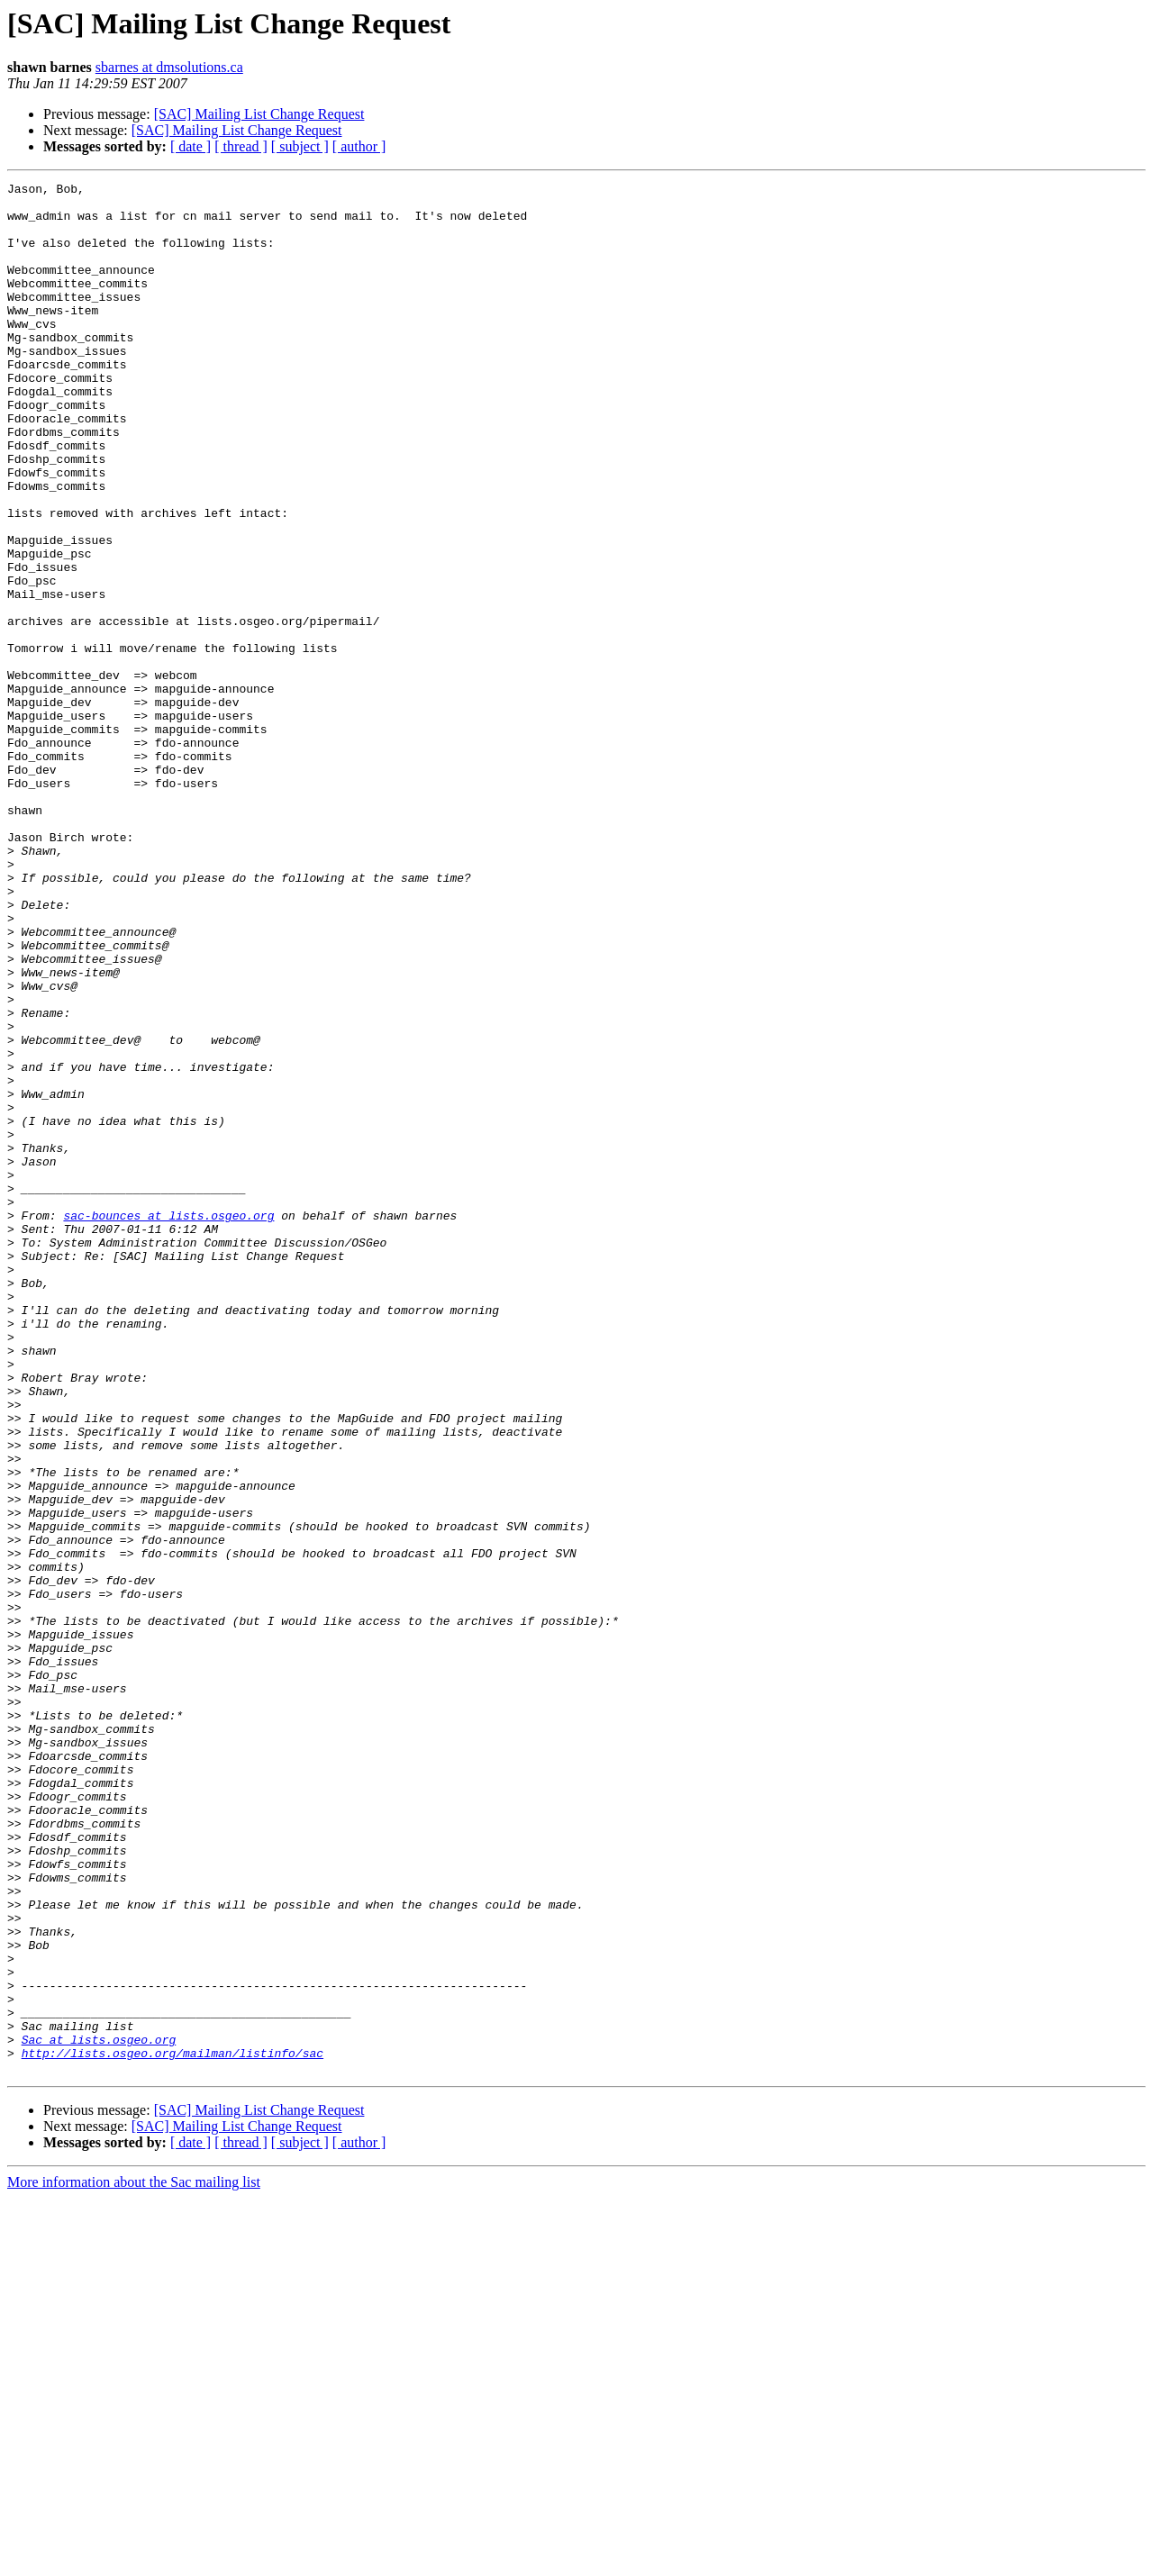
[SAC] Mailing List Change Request (259, 114)
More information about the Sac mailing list (133, 2560)
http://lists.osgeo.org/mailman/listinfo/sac (172, 2428)
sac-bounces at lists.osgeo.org (168, 1423)
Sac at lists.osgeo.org (99, 2412)
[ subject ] (300, 146)
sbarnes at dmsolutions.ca (169, 67)
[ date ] (190, 146)
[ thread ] (241, 146)
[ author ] (359, 146)
